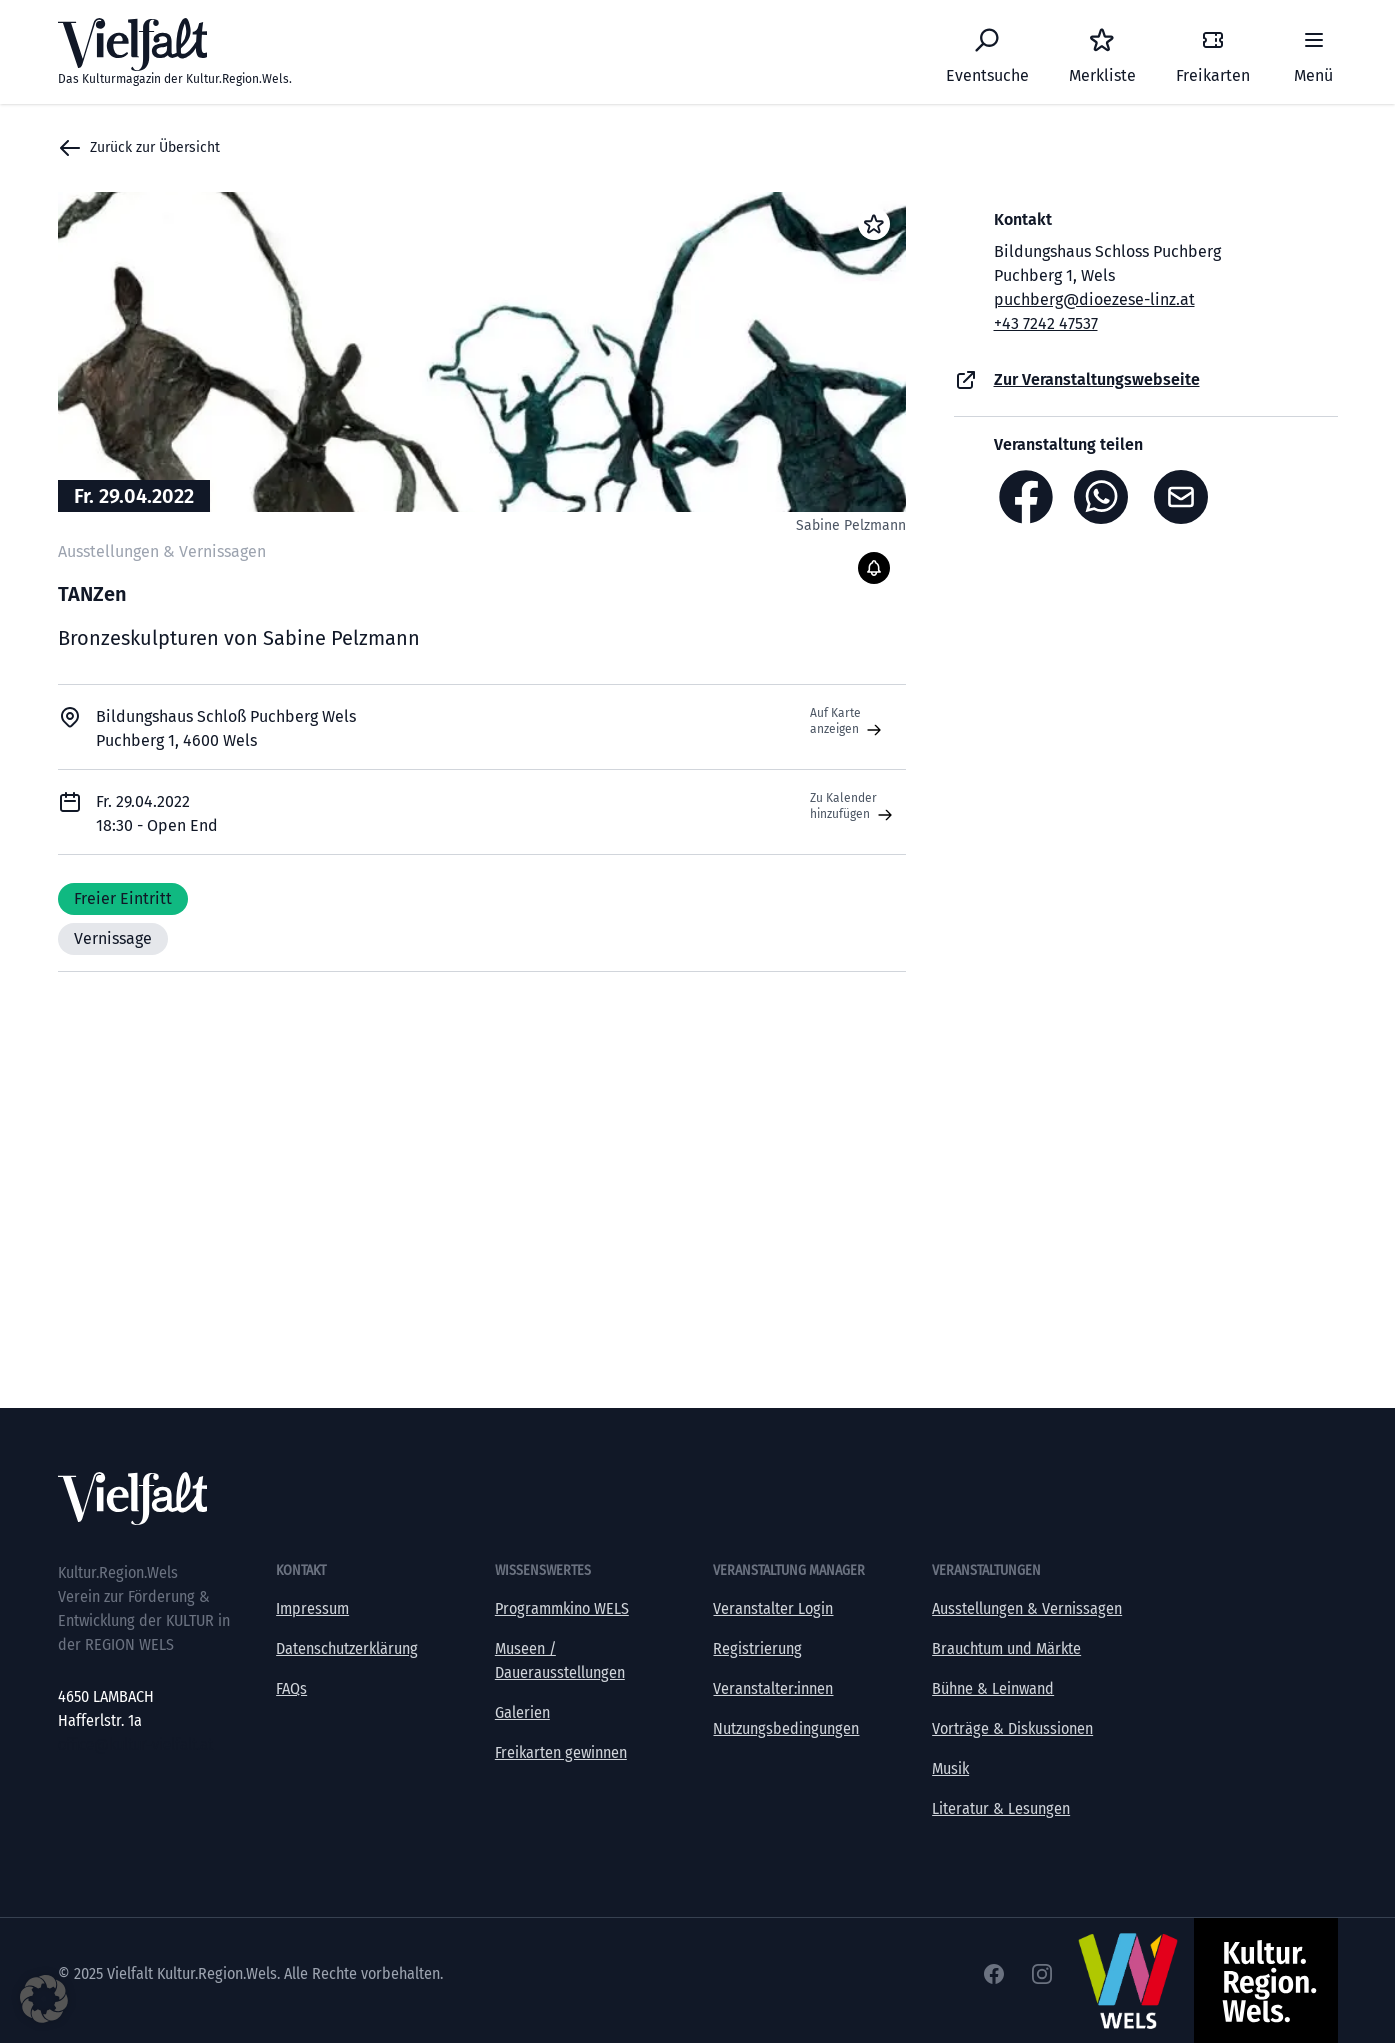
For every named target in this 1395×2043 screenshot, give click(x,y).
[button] (44, 1999)
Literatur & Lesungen (1001, 1808)
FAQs (291, 1688)
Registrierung (757, 1648)
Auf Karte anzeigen (848, 722)
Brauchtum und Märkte (1006, 1648)
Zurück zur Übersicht (139, 148)
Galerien (522, 1712)
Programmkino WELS (562, 1608)
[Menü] (1314, 52)
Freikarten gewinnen (561, 1752)
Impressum (312, 1608)
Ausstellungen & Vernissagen (1027, 1608)
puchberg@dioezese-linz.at (1094, 299)
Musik (950, 1768)
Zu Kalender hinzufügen (853, 807)
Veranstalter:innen (773, 1688)
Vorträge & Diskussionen (1012, 1728)
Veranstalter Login (773, 1608)
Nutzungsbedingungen (786, 1728)
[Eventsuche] (987, 52)
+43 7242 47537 (1046, 323)
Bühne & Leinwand (993, 1688)
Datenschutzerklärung (347, 1648)
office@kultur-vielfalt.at (135, 1744)
